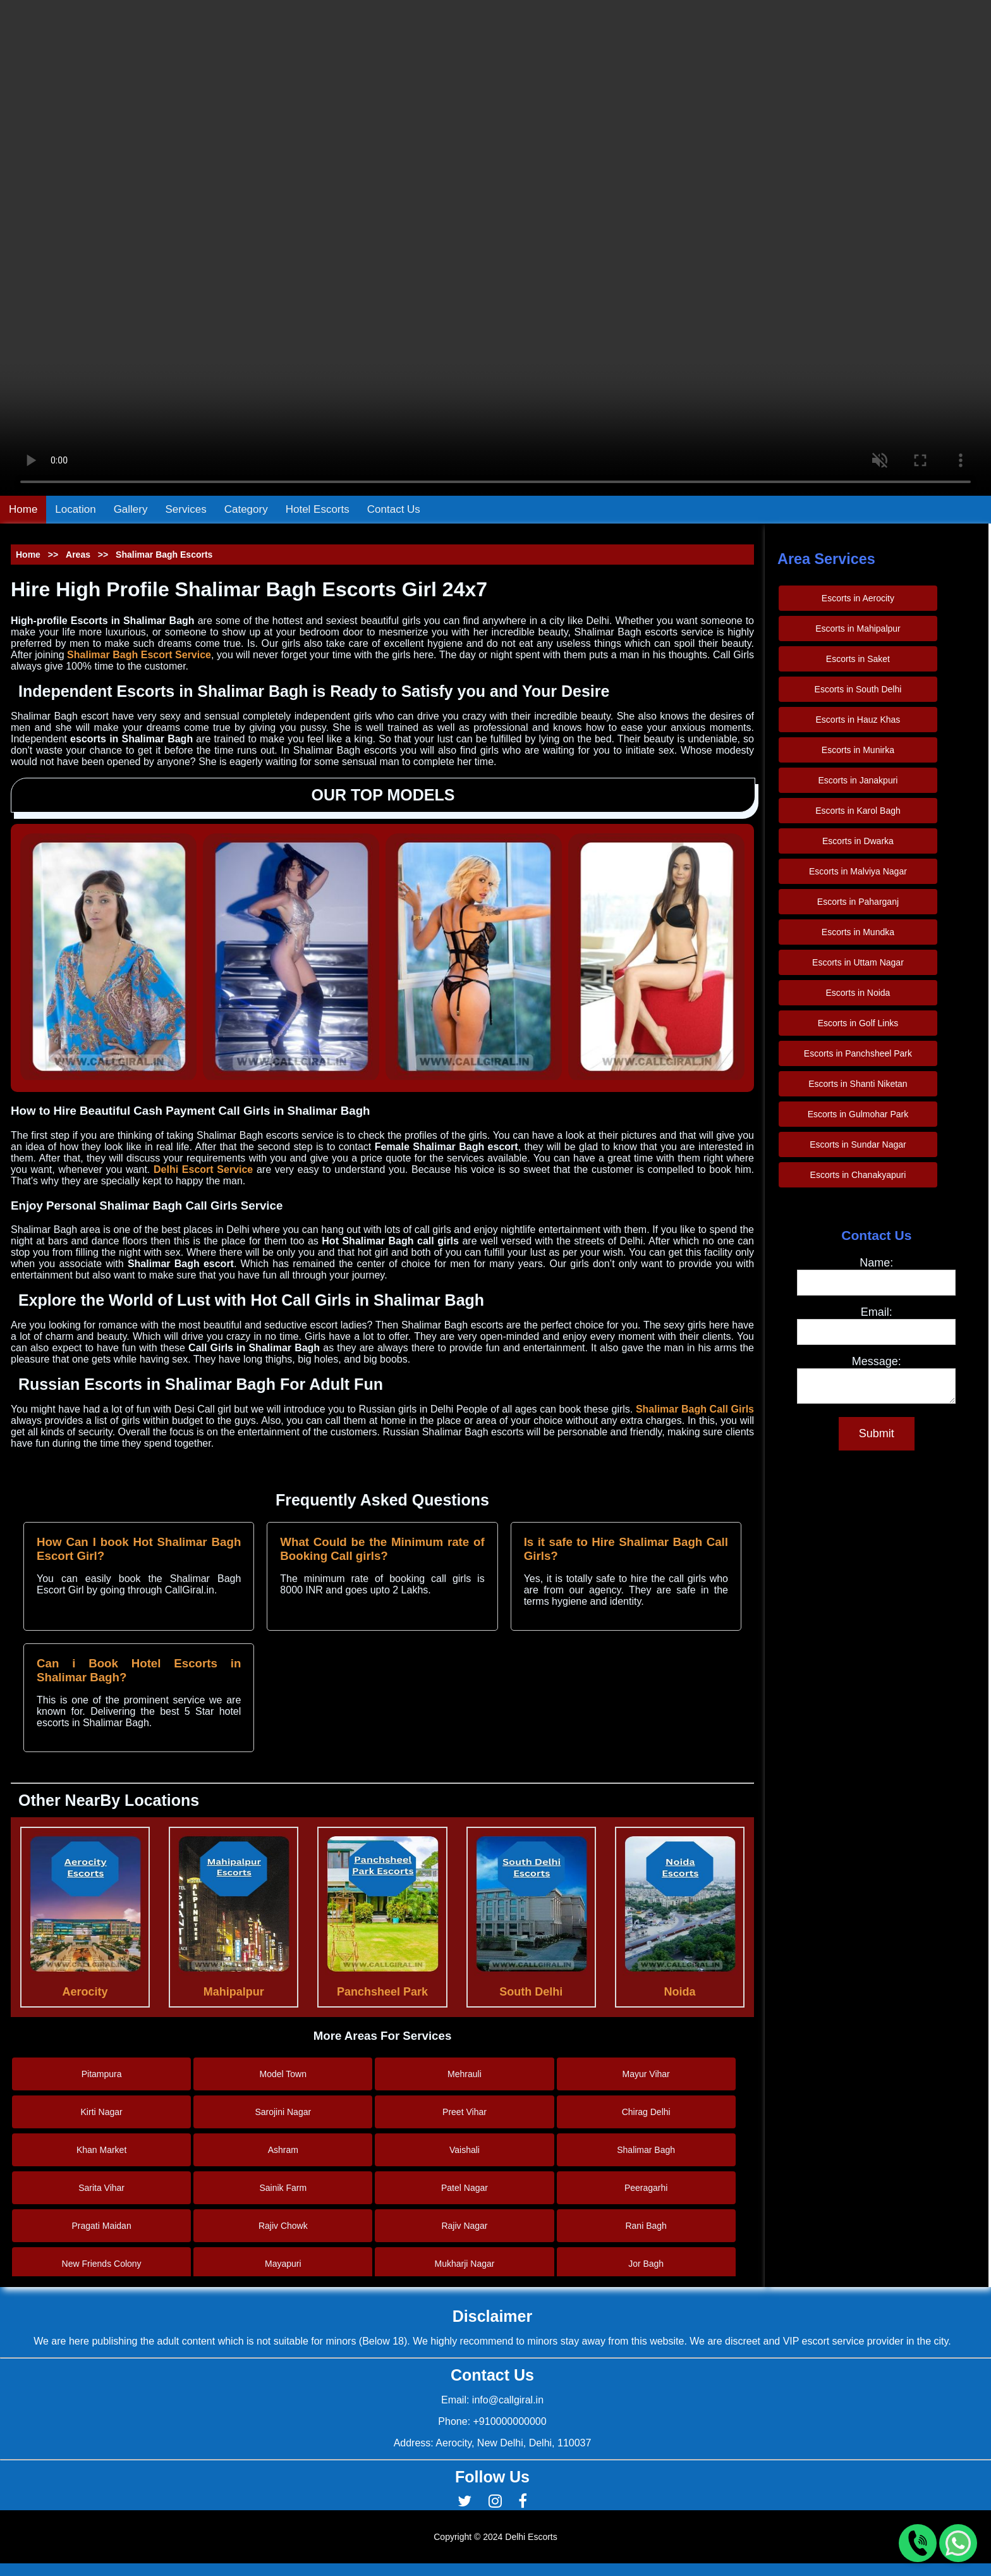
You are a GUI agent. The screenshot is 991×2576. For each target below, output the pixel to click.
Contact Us (393, 509)
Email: (876, 1312)
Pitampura (102, 2074)
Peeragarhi (646, 2188)
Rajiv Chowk (283, 2226)
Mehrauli (464, 2074)
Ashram (283, 2150)
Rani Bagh (645, 2226)
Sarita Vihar (101, 2188)
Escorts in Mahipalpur (858, 628)
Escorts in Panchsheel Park (858, 1053)
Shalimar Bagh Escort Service (139, 654)
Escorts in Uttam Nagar (858, 962)
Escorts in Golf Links (858, 1023)
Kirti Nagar (102, 2112)
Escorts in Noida (857, 993)
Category (246, 509)
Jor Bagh (646, 2264)
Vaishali (464, 2150)
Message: (876, 1361)
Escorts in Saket (858, 659)
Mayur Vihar (646, 2074)
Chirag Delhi (646, 2112)
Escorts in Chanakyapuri (858, 1175)
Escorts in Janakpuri (857, 780)
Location (75, 509)
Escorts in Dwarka (858, 841)
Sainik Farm (283, 2188)
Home (23, 509)
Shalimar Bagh (646, 2150)
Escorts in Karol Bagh (858, 811)
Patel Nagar (464, 2188)
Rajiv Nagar (464, 2226)
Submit (876, 1437)
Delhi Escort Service (203, 1169)
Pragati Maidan (101, 2226)
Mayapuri (283, 2264)
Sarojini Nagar (283, 2112)
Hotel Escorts (318, 509)
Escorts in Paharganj (858, 902)
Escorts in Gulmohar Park (858, 1114)
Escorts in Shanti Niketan (857, 1084)
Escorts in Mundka (858, 932)
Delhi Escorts (531, 2537)
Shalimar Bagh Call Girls (695, 1409)
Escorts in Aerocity (858, 598)
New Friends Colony (102, 2264)
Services (186, 509)
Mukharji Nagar (465, 2264)
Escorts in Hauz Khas (858, 720)
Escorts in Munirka (858, 750)
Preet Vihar (464, 2112)
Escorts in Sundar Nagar (858, 1144)
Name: (876, 1262)
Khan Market (101, 2150)
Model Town (283, 2074)
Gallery (131, 509)
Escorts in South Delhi (858, 689)
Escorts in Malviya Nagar (858, 871)
